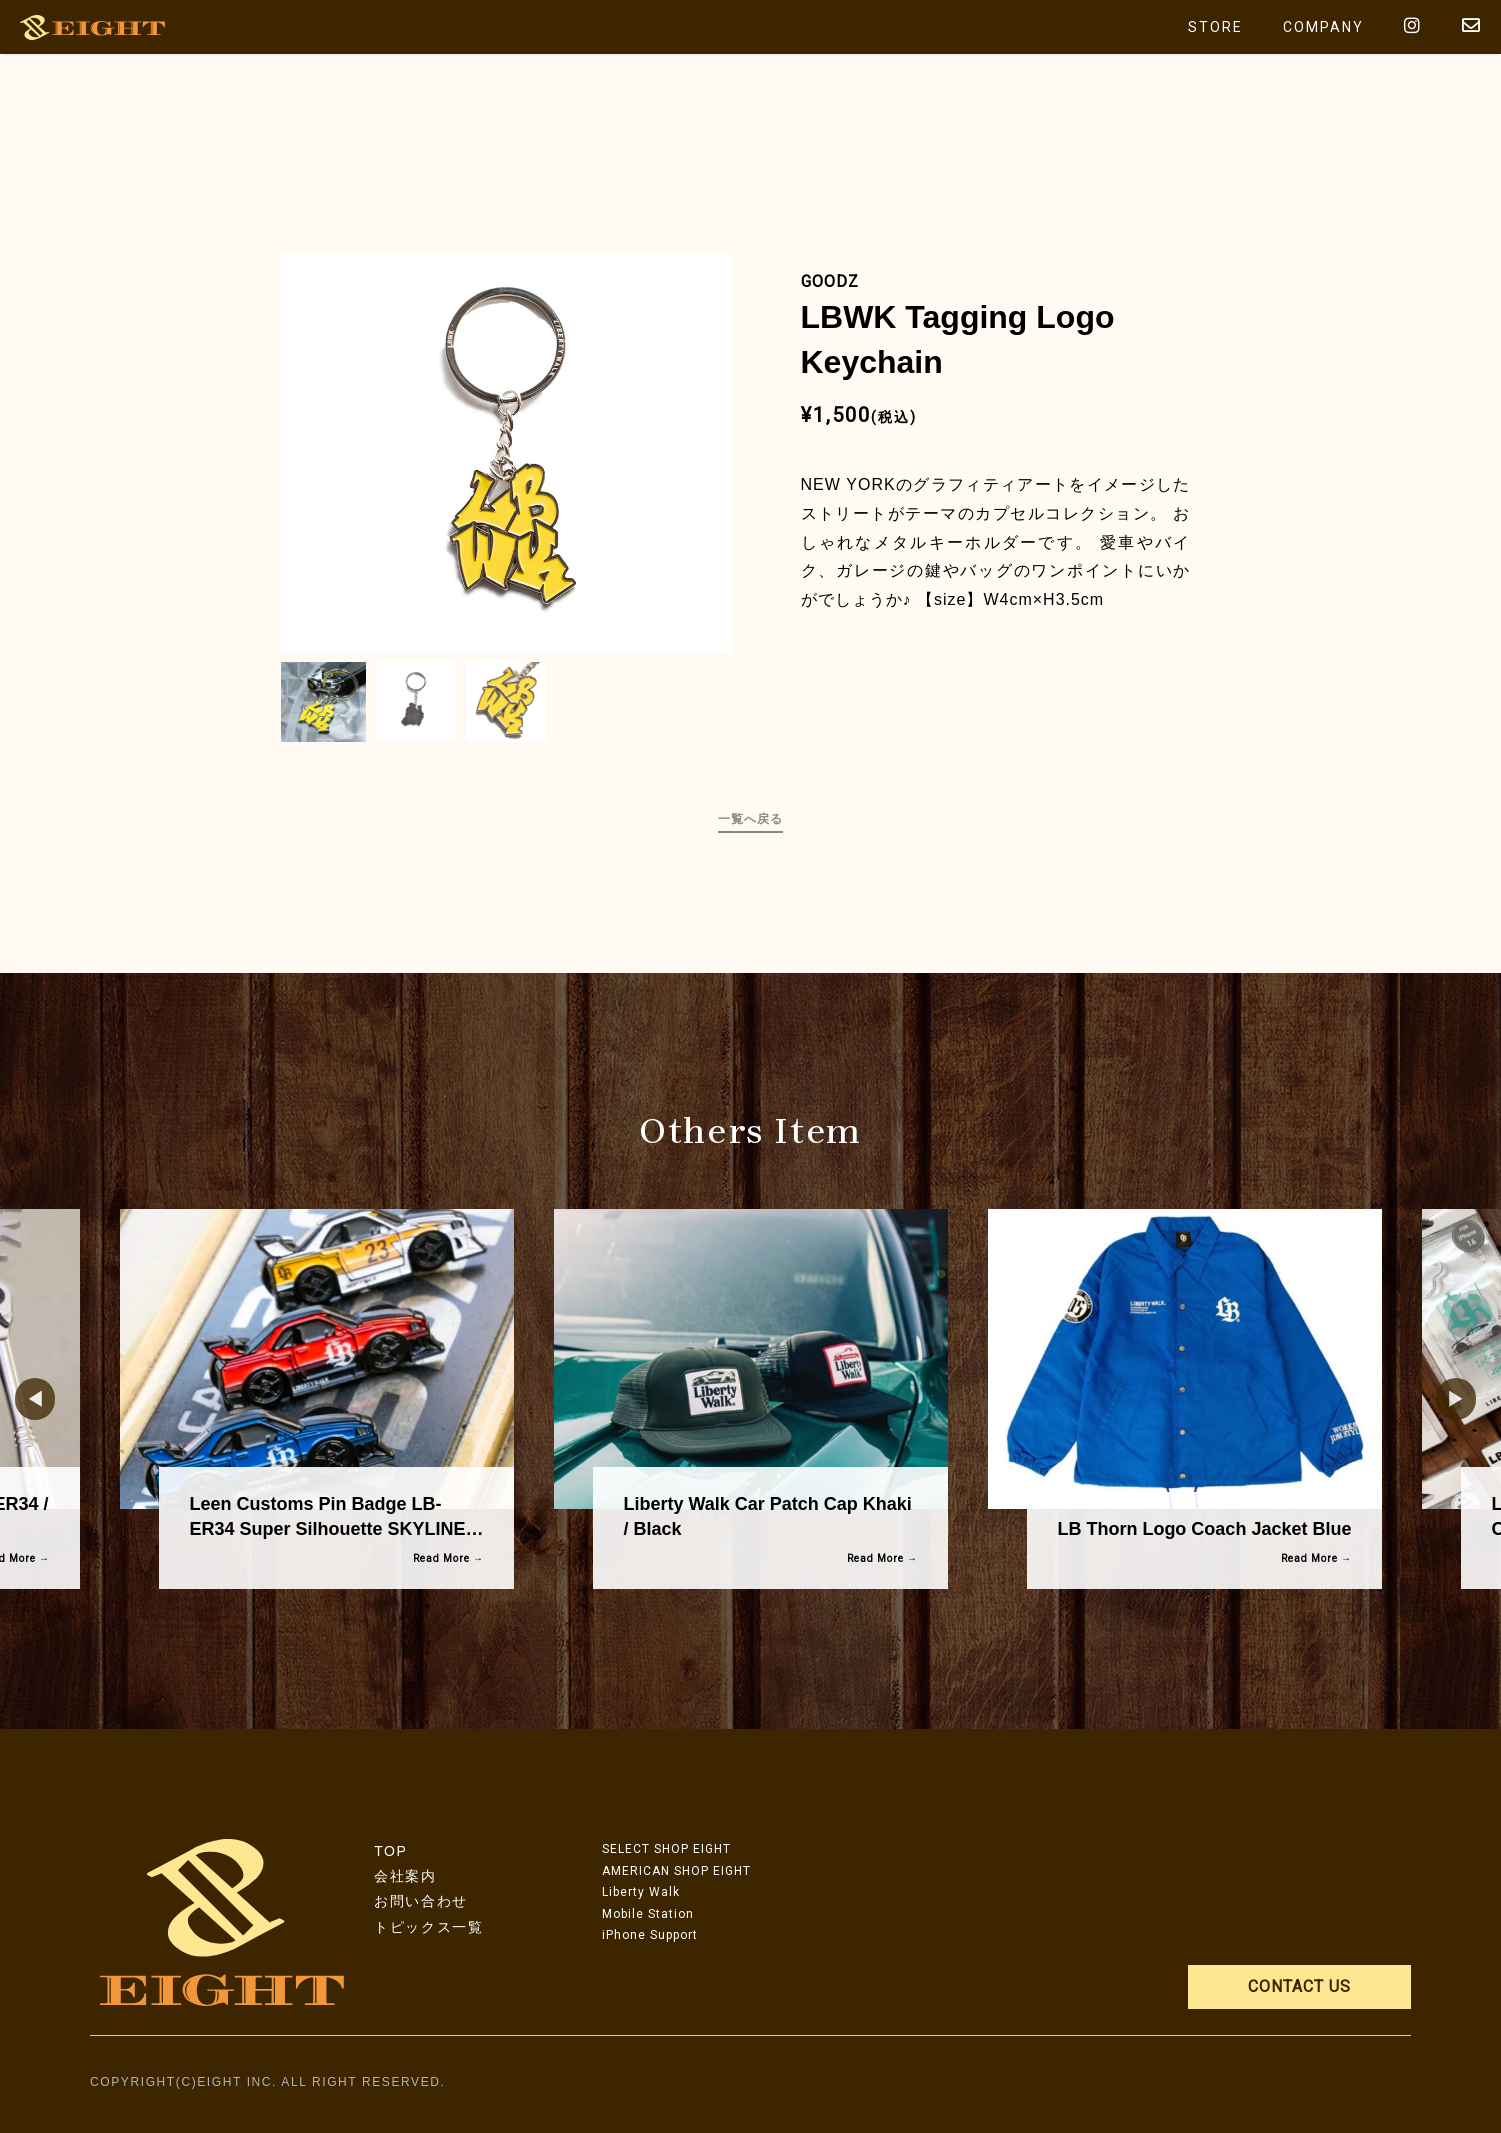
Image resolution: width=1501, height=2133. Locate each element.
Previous (25, 1399)
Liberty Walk (641, 1892)
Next (1446, 1399)
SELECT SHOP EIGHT (666, 1849)
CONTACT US (1299, 1986)
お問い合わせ (421, 1901)
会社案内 (405, 1876)
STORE (1215, 27)
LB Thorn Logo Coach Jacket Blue (1204, 1529)
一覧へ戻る (750, 819)
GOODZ (830, 281)
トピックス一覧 (428, 1927)
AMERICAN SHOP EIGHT (676, 1871)
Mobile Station (648, 1914)
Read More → (448, 1558)
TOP (390, 1851)
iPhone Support (650, 1935)
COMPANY (1323, 27)
